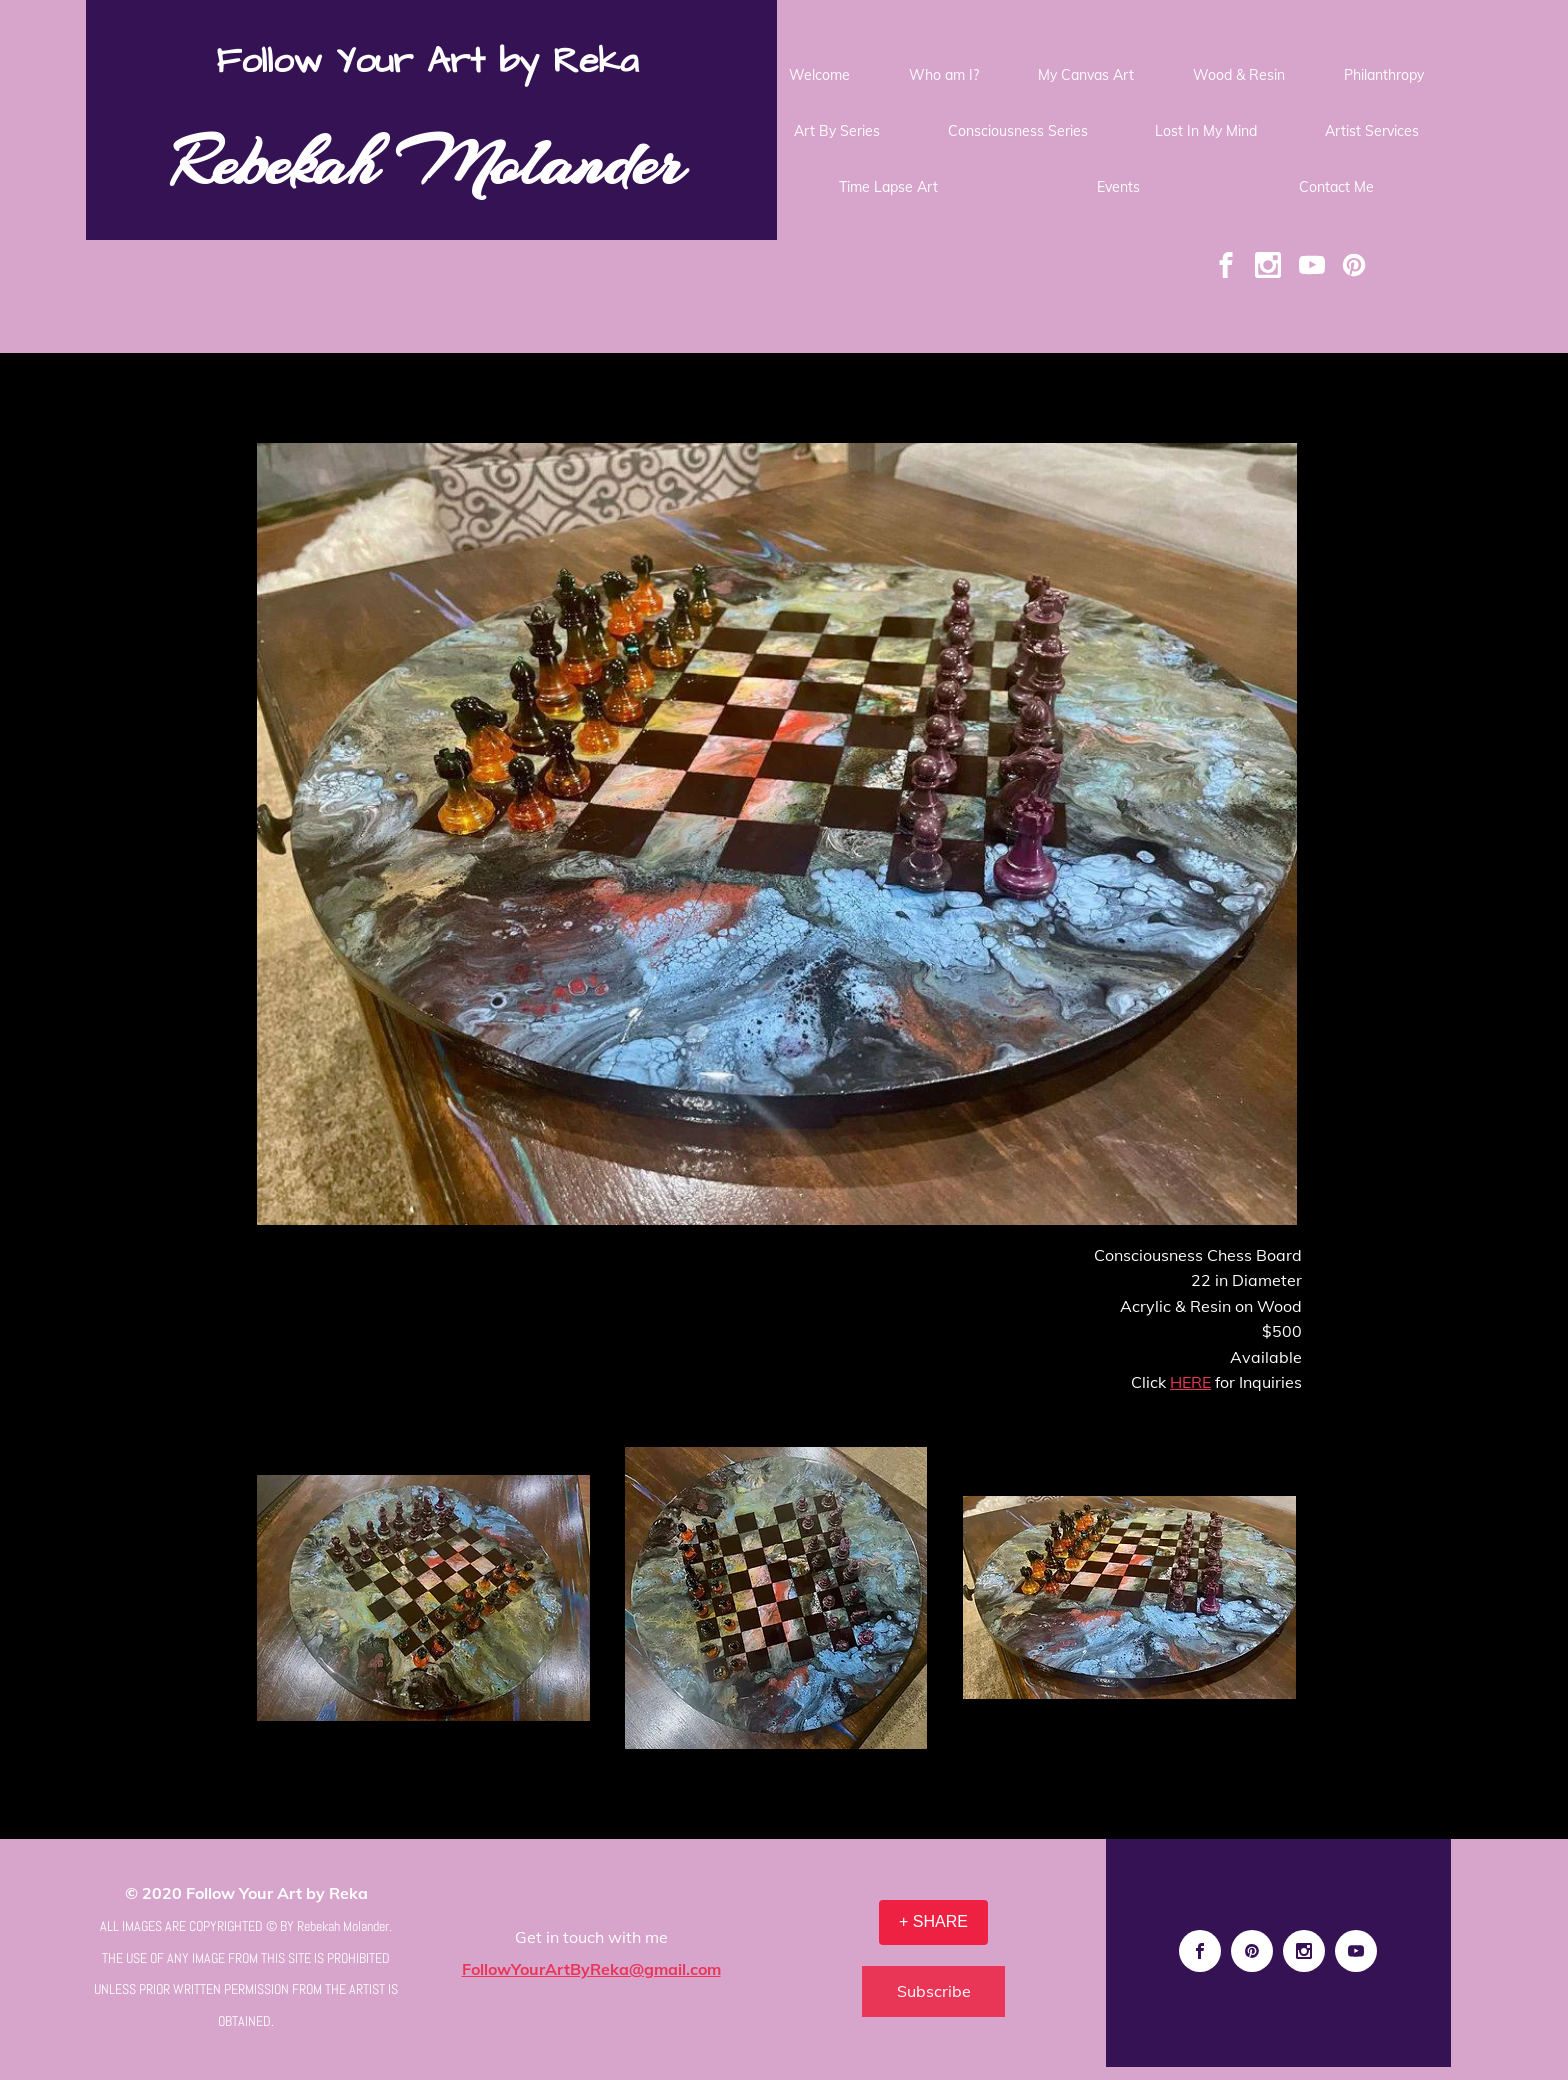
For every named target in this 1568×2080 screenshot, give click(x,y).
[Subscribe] (933, 1991)
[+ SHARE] (933, 1922)
